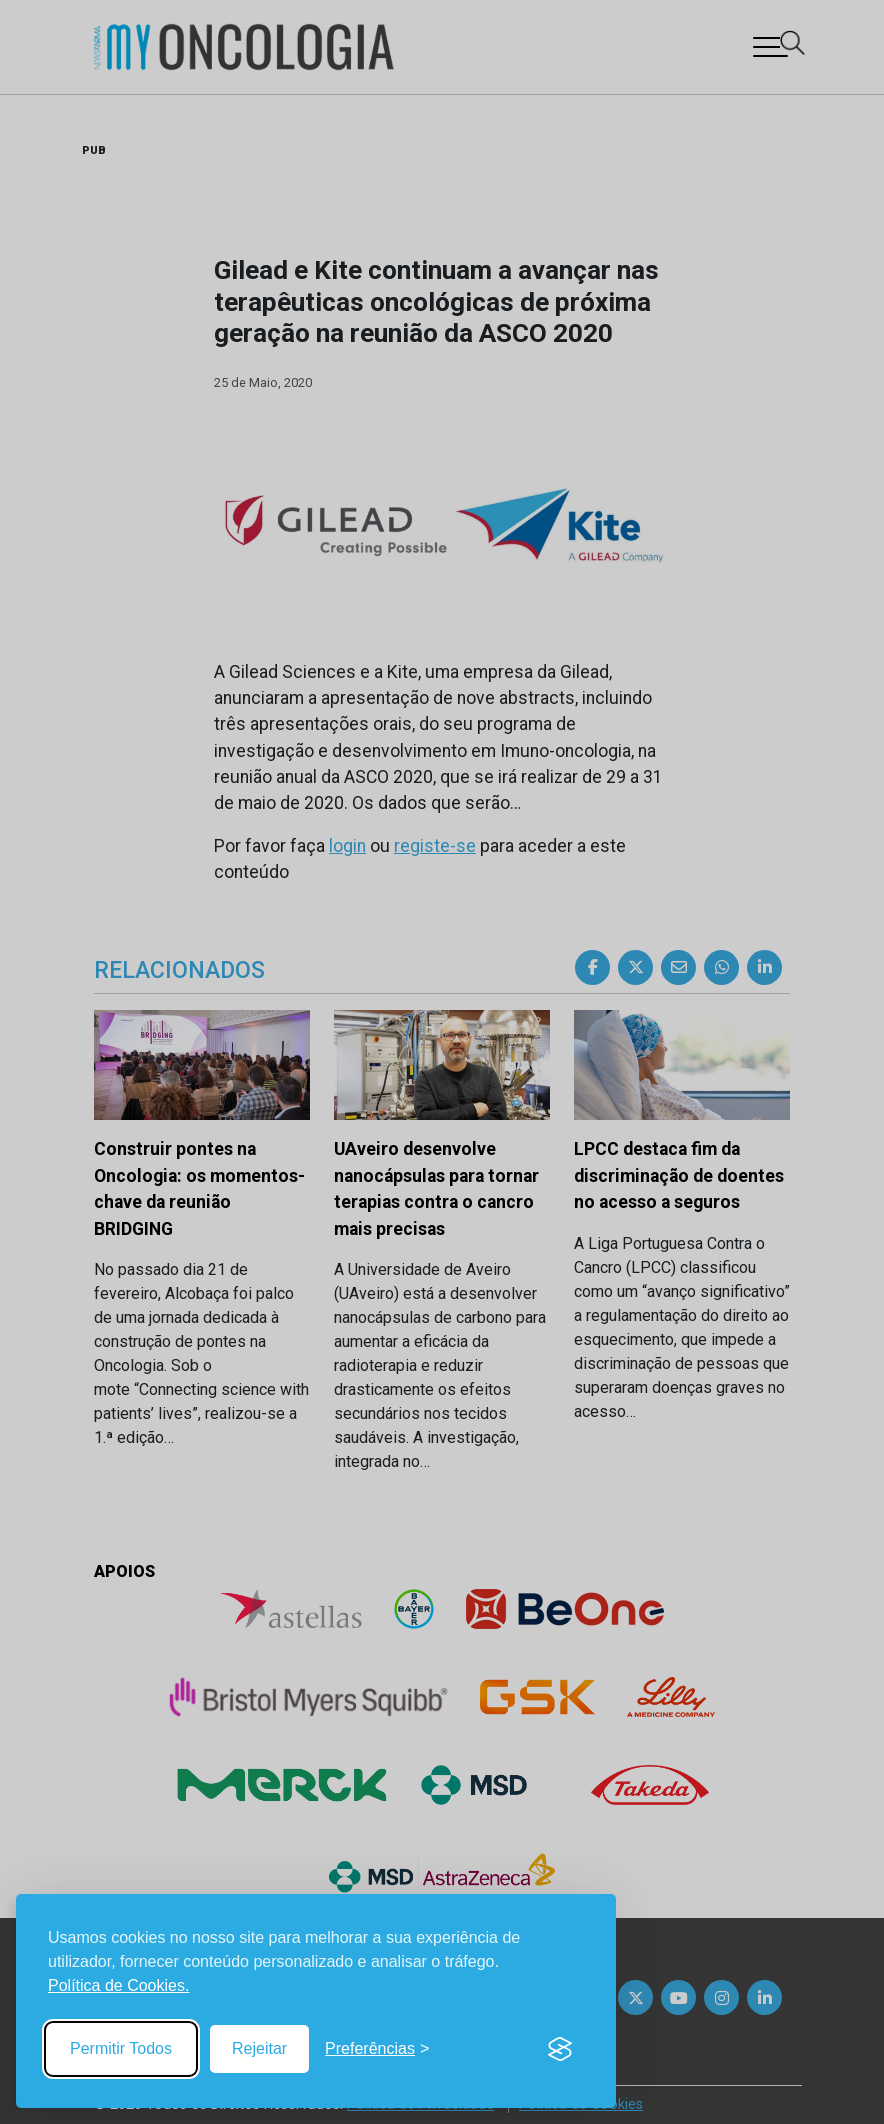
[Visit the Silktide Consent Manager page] (560, 2049)
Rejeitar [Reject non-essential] (259, 2048)
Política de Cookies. (118, 1985)
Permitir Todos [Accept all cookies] (121, 2048)
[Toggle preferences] (377, 2049)
